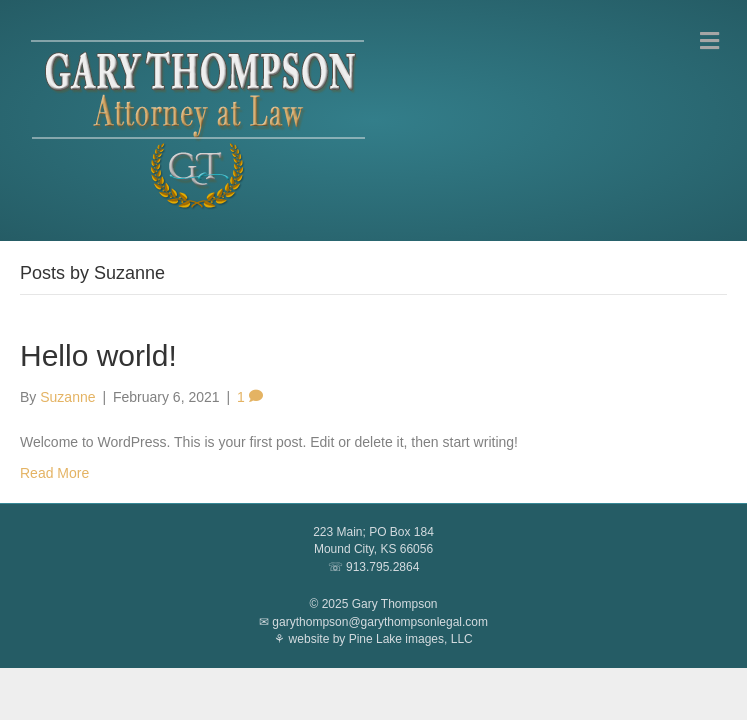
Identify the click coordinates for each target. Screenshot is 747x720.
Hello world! (98, 355)
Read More (54, 473)
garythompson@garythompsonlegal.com (380, 622)
